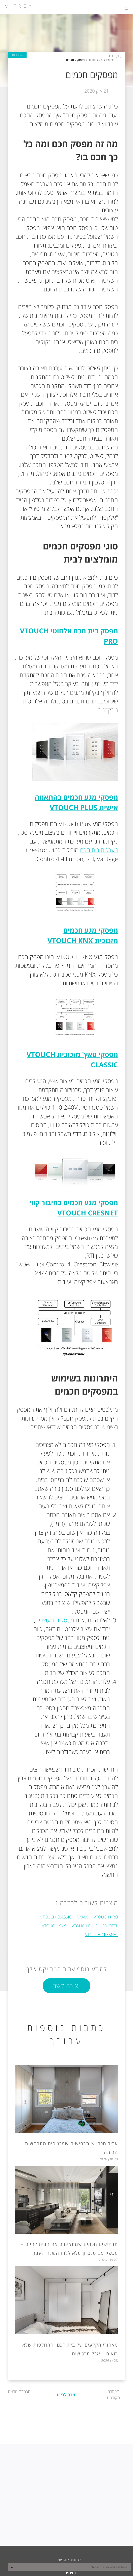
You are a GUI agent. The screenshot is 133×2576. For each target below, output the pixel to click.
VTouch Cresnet (101, 1934)
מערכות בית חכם (99, 850)
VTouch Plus (85, 1926)
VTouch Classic (55, 1917)
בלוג (101, 60)
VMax (82, 1917)
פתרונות (92, 60)
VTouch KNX (54, 1926)
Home (110, 60)
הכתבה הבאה (19, 2391)
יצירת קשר (66, 1986)
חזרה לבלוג (66, 2394)
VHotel (110, 1926)
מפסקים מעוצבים (54, 1620)
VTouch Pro (106, 1917)
